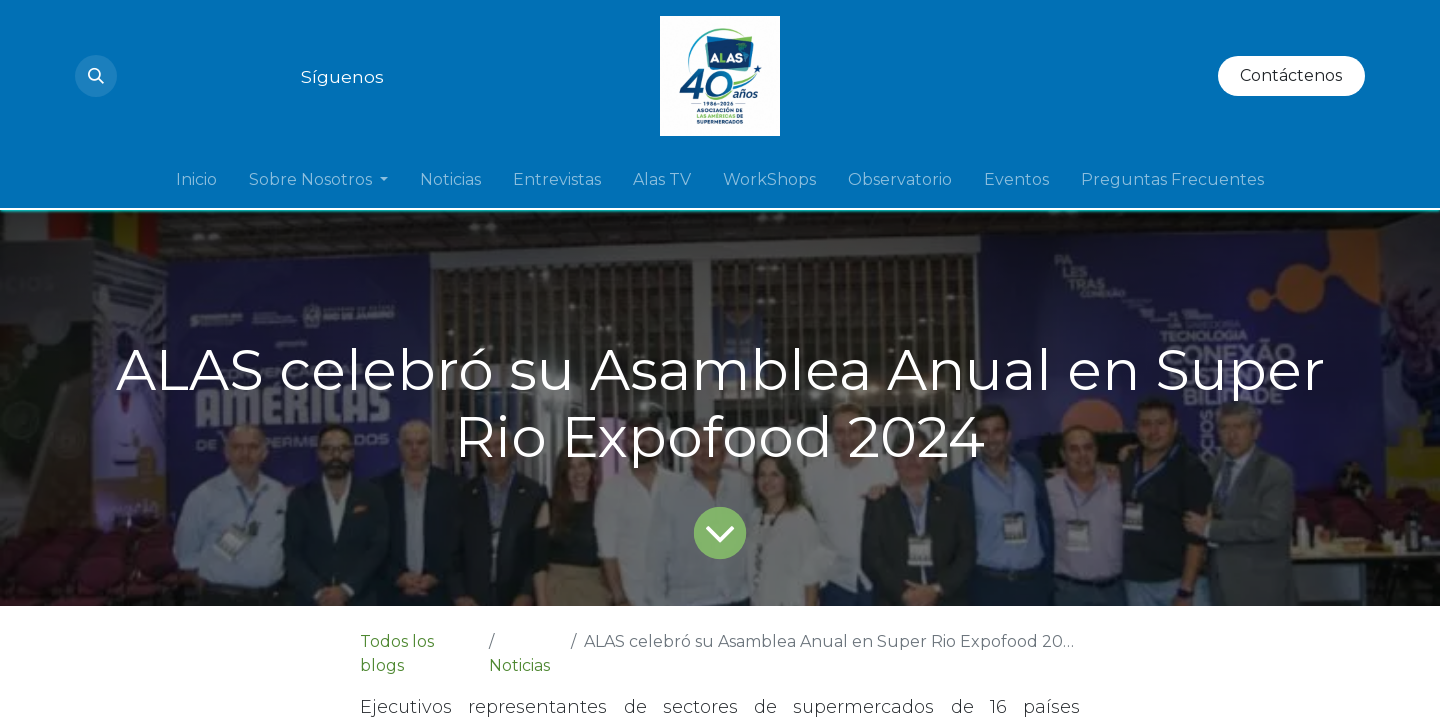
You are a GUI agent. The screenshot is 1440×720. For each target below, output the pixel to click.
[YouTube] (173, 76)
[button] (96, 76)
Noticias (519, 665)
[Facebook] (281, 76)
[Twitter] (245, 76)
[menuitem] (196, 180)
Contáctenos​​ (1291, 75)
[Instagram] (137, 76)
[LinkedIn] (209, 76)
